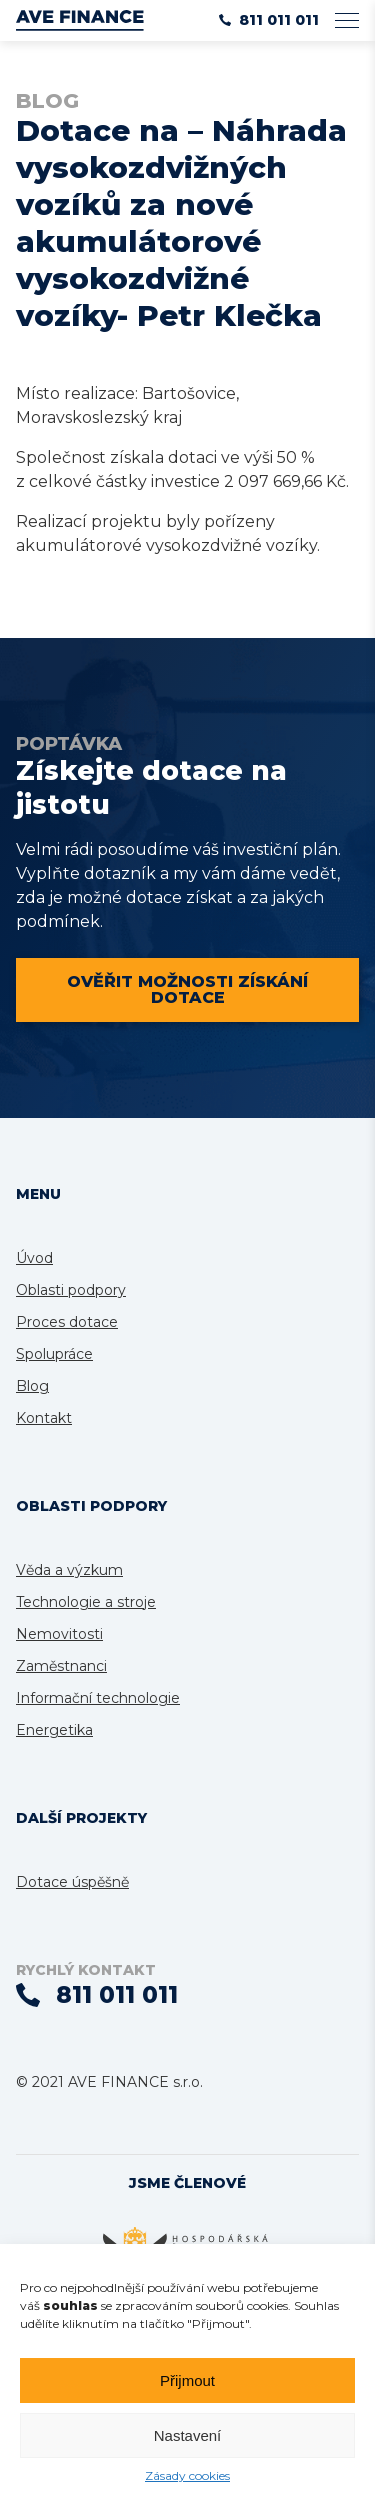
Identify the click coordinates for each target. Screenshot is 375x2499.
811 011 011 (269, 20)
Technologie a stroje (86, 1602)
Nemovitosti (59, 1634)
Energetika (54, 1730)
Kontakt (44, 1418)
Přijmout (187, 2380)
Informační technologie (98, 1698)
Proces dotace (67, 1322)
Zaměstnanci (61, 1666)
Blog (32, 1386)
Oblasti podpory (71, 1290)
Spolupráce (54, 1354)
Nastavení (188, 2435)
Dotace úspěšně (72, 1882)
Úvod (34, 1258)
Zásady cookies (187, 2475)
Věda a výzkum (69, 1570)
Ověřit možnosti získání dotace (187, 989)
